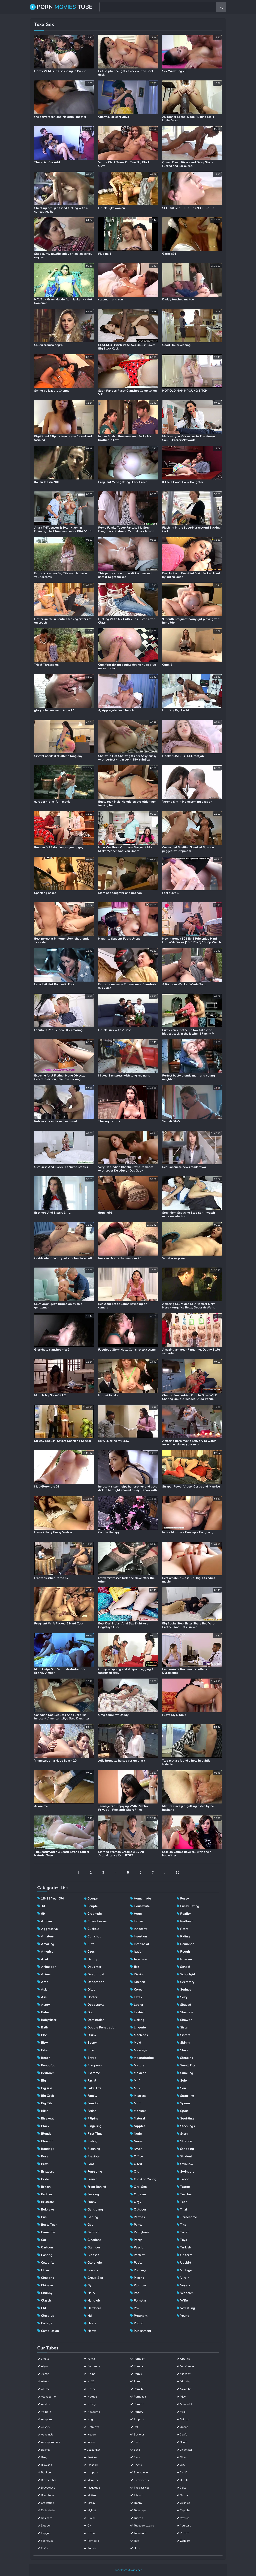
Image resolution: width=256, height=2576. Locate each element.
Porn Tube (61, 7)
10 (178, 1872)
